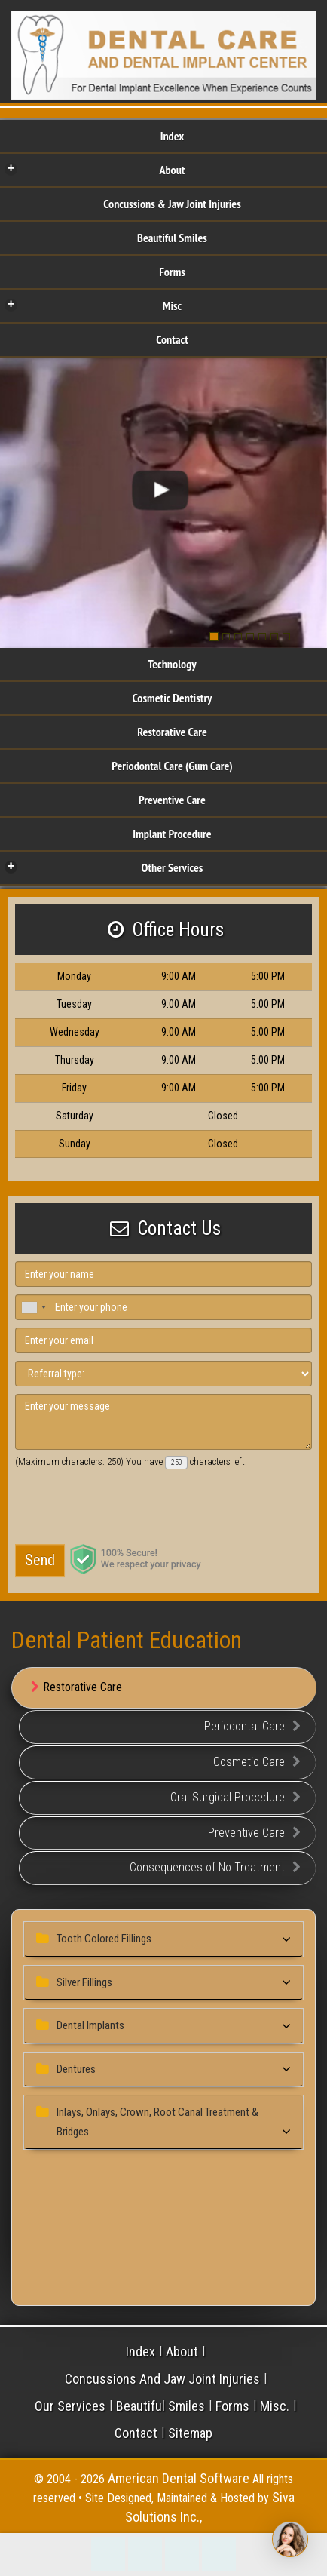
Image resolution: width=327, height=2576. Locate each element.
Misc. (274, 2406)
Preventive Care (172, 799)
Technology (172, 663)
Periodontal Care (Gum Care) (172, 765)
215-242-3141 (108, 2554)
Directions (182, 2554)
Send (40, 1560)
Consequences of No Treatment (215, 1867)
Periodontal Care (252, 1726)
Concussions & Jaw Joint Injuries (172, 203)
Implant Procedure (172, 833)
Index (172, 135)
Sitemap (190, 2433)
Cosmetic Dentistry (172, 697)
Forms (172, 271)
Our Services (70, 2406)
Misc (93, 304)
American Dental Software (180, 2478)
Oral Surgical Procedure (235, 1797)
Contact (172, 339)
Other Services (104, 866)
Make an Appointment (145, 2554)
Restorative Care (172, 731)
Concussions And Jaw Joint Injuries (162, 2379)
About (95, 169)
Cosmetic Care (257, 1762)
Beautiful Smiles (172, 237)
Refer (219, 2554)
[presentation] (117, 1508)
